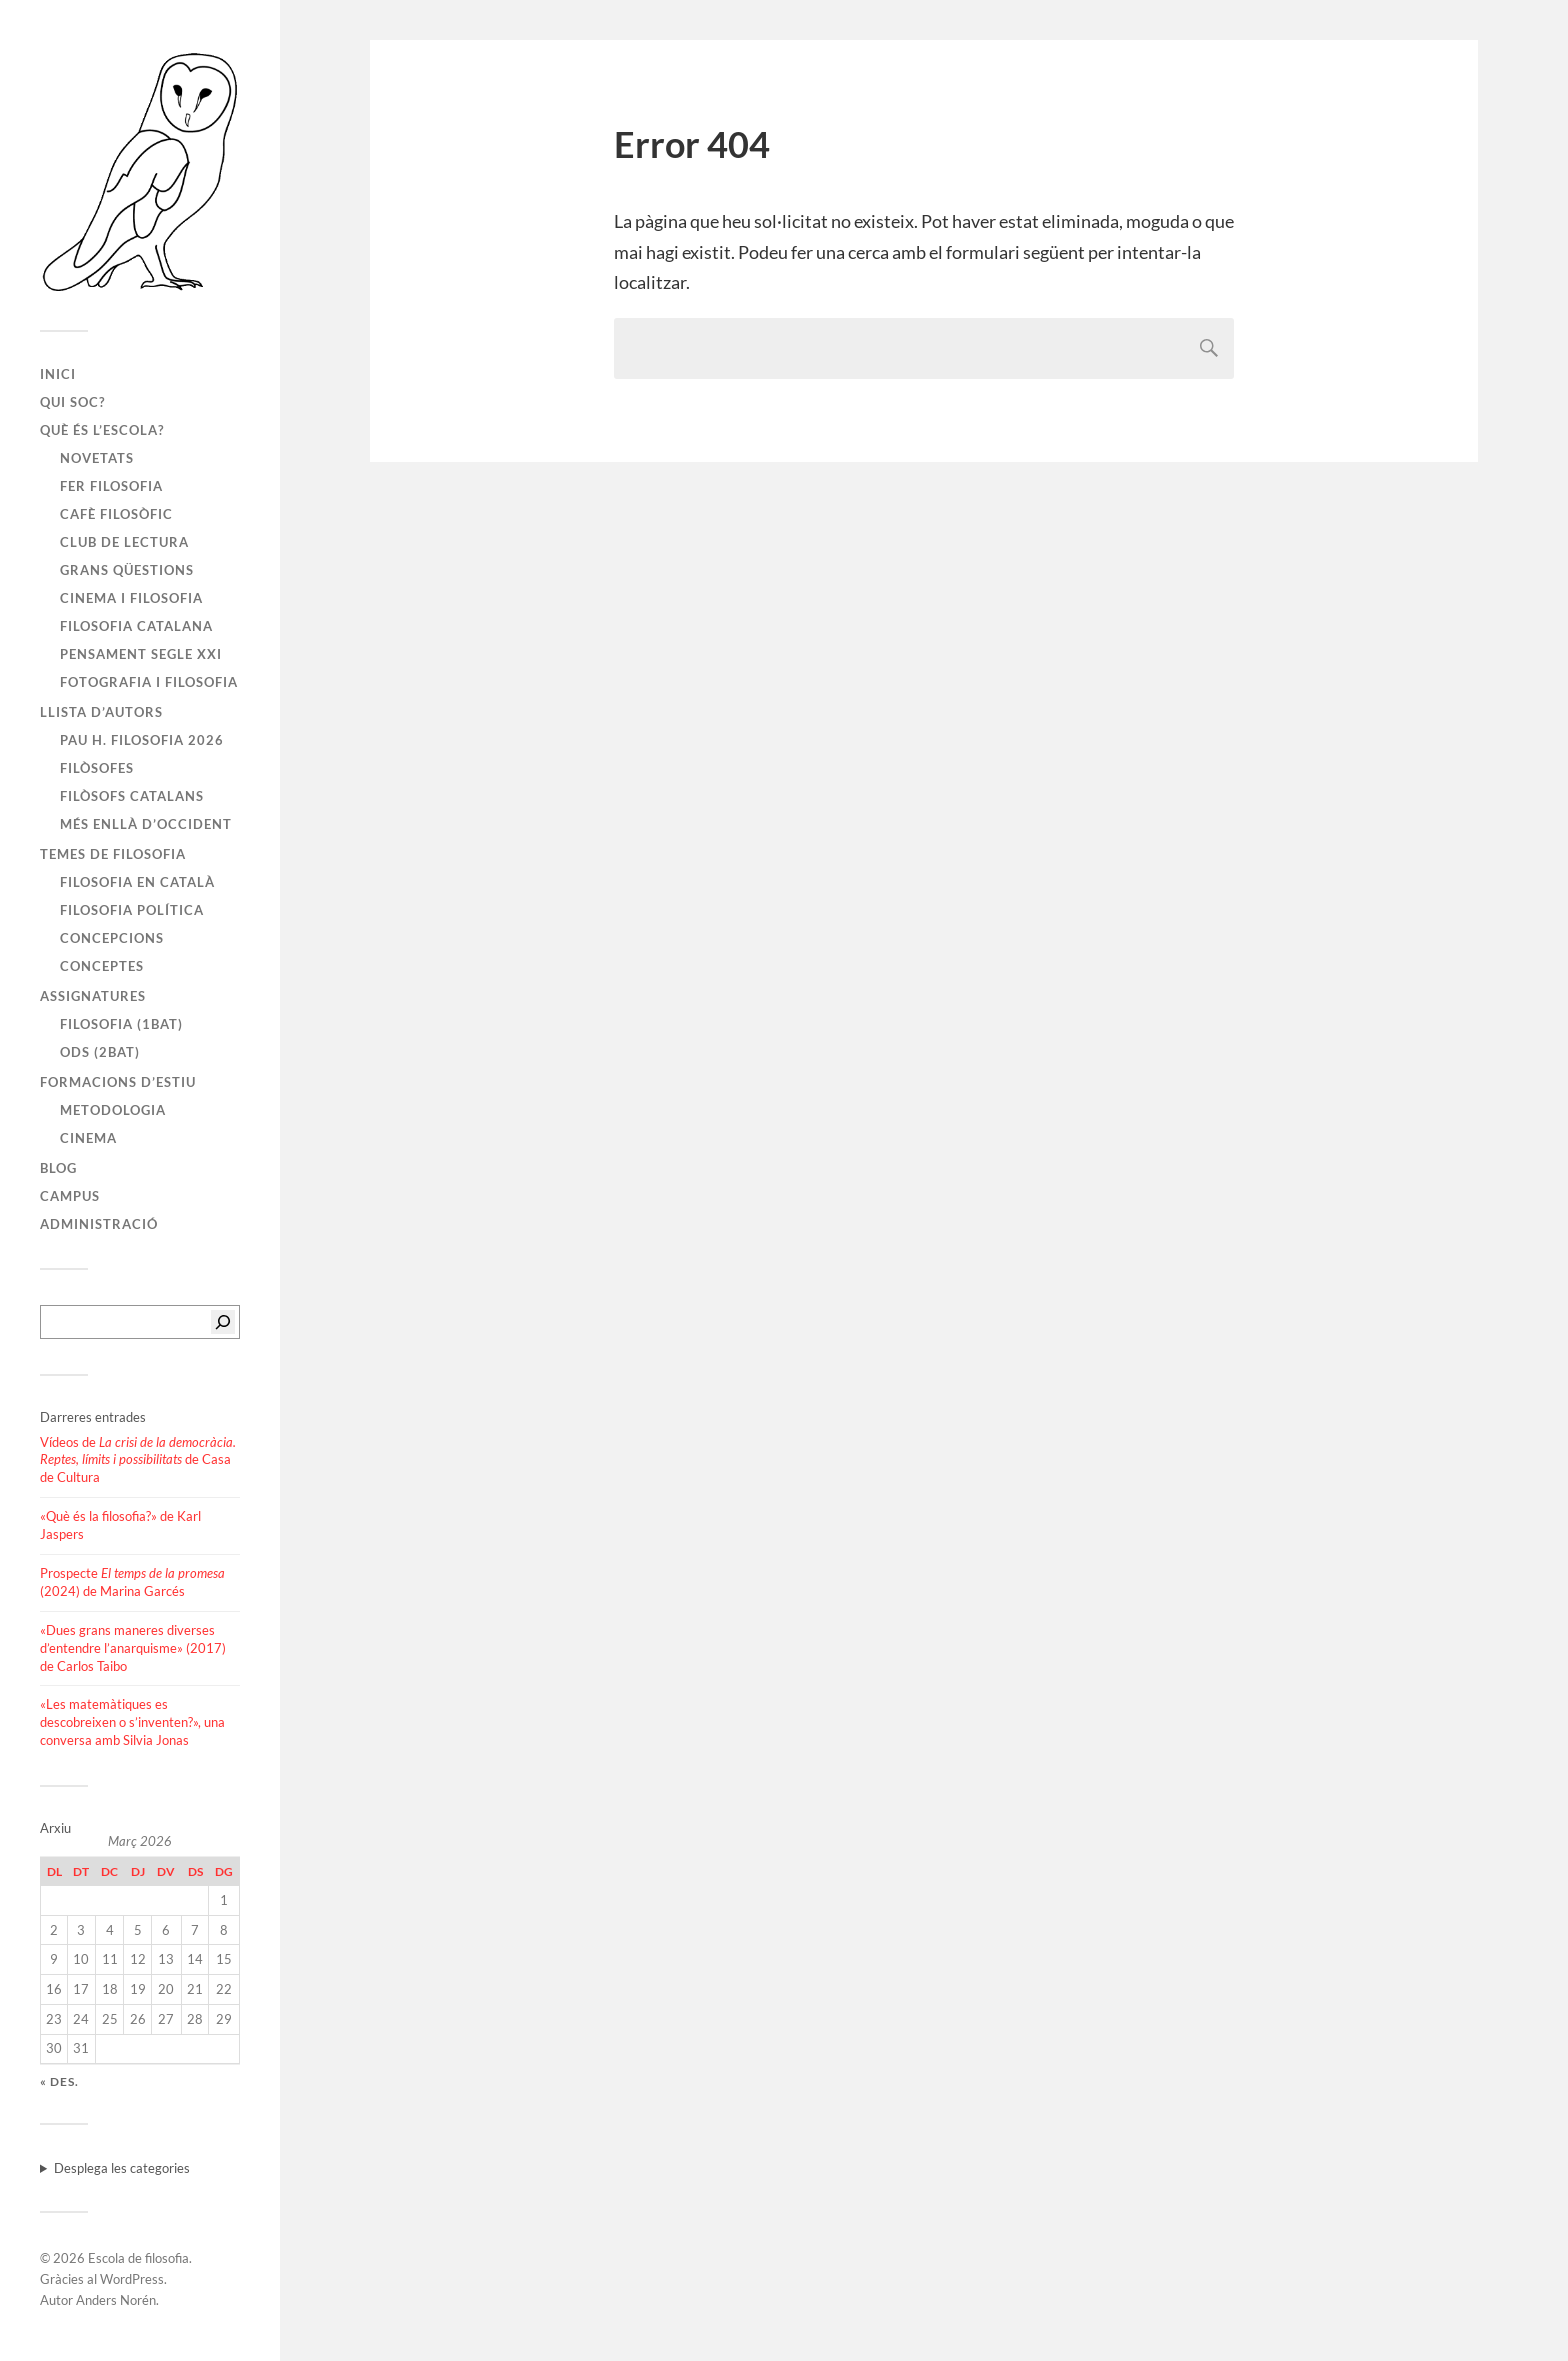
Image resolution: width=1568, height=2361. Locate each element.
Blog (58, 1168)
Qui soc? (72, 402)
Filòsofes (97, 768)
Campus (70, 1196)
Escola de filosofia (138, 2258)
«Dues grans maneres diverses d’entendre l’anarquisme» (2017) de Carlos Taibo (133, 1648)
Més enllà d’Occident (146, 824)
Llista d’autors (101, 712)
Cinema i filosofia (131, 598)
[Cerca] (223, 1322)
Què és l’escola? (102, 430)
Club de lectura (124, 542)
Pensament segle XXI (141, 654)
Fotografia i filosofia (149, 682)
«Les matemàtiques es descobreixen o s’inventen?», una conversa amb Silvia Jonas (132, 1722)
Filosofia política (132, 910)
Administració (99, 1224)
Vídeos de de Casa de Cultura (138, 1460)
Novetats (97, 458)
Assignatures (93, 996)
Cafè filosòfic (116, 514)
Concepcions (112, 938)
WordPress (132, 2279)
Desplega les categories (122, 2168)
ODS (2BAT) (100, 1052)
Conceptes (102, 966)
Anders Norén (116, 2300)
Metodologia (113, 1110)
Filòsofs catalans (132, 796)
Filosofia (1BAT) (121, 1024)
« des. (59, 2081)
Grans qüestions (127, 570)
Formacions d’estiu (118, 1082)
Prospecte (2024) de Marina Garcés (132, 1582)
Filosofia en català (137, 882)
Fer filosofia (111, 486)
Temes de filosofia (113, 854)
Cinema (88, 1138)
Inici (58, 374)
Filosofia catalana (136, 626)
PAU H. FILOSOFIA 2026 (142, 740)
